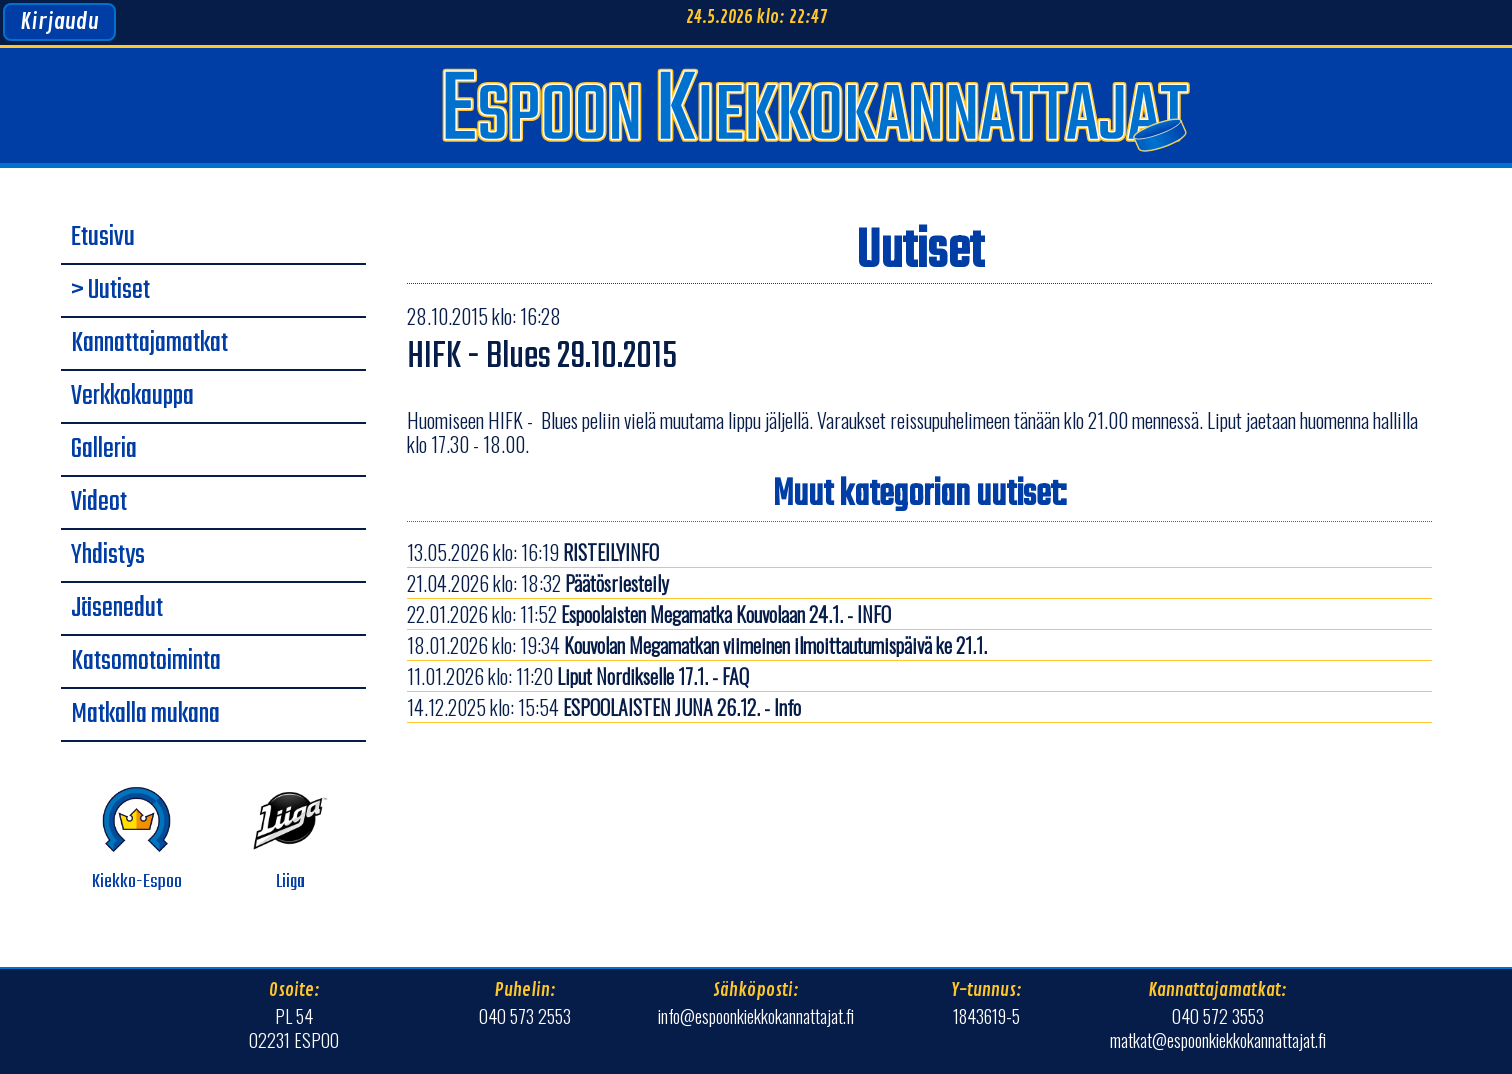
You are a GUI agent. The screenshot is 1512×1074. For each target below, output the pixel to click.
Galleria (104, 450)
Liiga (290, 839)
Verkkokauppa (132, 397)
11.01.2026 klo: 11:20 (578, 676)
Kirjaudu (59, 22)
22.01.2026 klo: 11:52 (649, 614)
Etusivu (103, 238)
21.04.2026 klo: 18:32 (538, 583)
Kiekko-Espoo (137, 839)
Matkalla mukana (145, 715)
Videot (99, 503)
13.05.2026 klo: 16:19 (533, 552)
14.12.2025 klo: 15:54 (604, 707)
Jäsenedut (117, 609)
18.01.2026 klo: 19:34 (697, 645)
